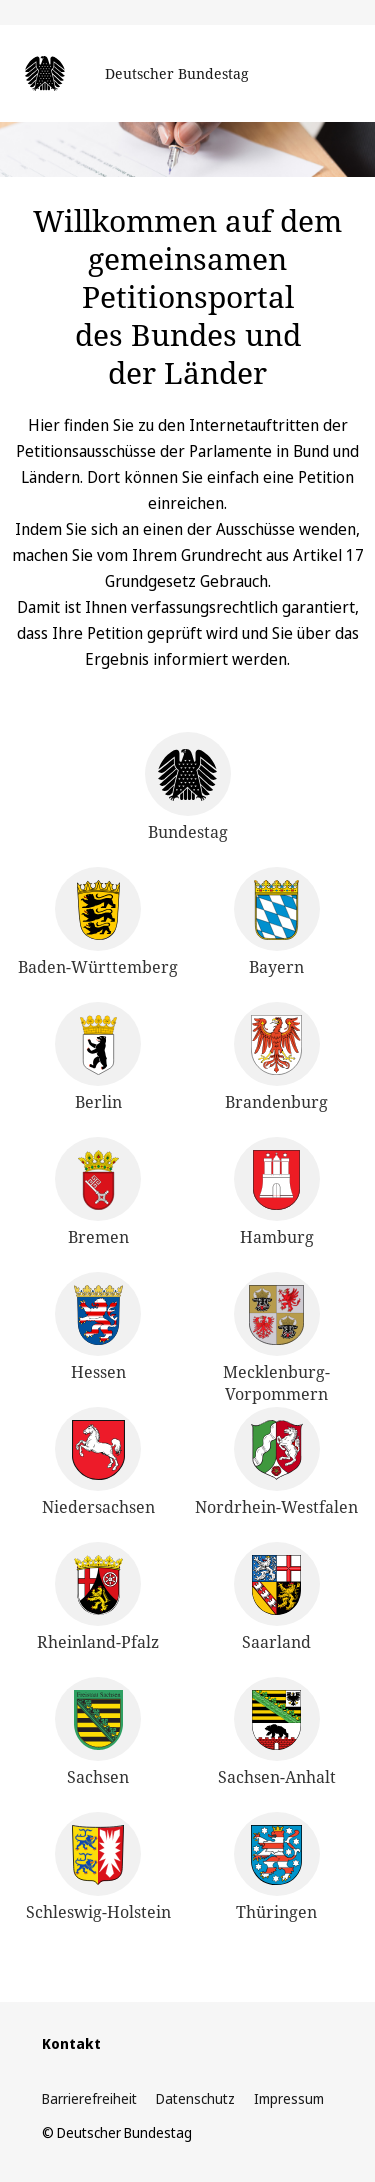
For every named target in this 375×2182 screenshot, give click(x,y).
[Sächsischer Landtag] (98, 1732)
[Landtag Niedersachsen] (98, 1462)
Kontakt (71, 2043)
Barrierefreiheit (89, 2098)
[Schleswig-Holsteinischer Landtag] (98, 1867)
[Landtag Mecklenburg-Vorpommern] (277, 1338)
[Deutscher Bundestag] (188, 799)
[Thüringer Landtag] (277, 1867)
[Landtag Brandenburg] (276, 1057)
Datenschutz (195, 2098)
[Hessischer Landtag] (98, 1327)
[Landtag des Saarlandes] (277, 1597)
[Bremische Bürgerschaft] (98, 1192)
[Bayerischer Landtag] (277, 922)
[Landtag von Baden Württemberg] (98, 922)
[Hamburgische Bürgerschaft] (277, 1192)
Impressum (289, 2098)
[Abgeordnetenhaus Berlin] (98, 1057)
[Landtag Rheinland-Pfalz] (98, 1597)
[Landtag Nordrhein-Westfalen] (276, 1462)
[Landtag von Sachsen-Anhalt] (277, 1732)
